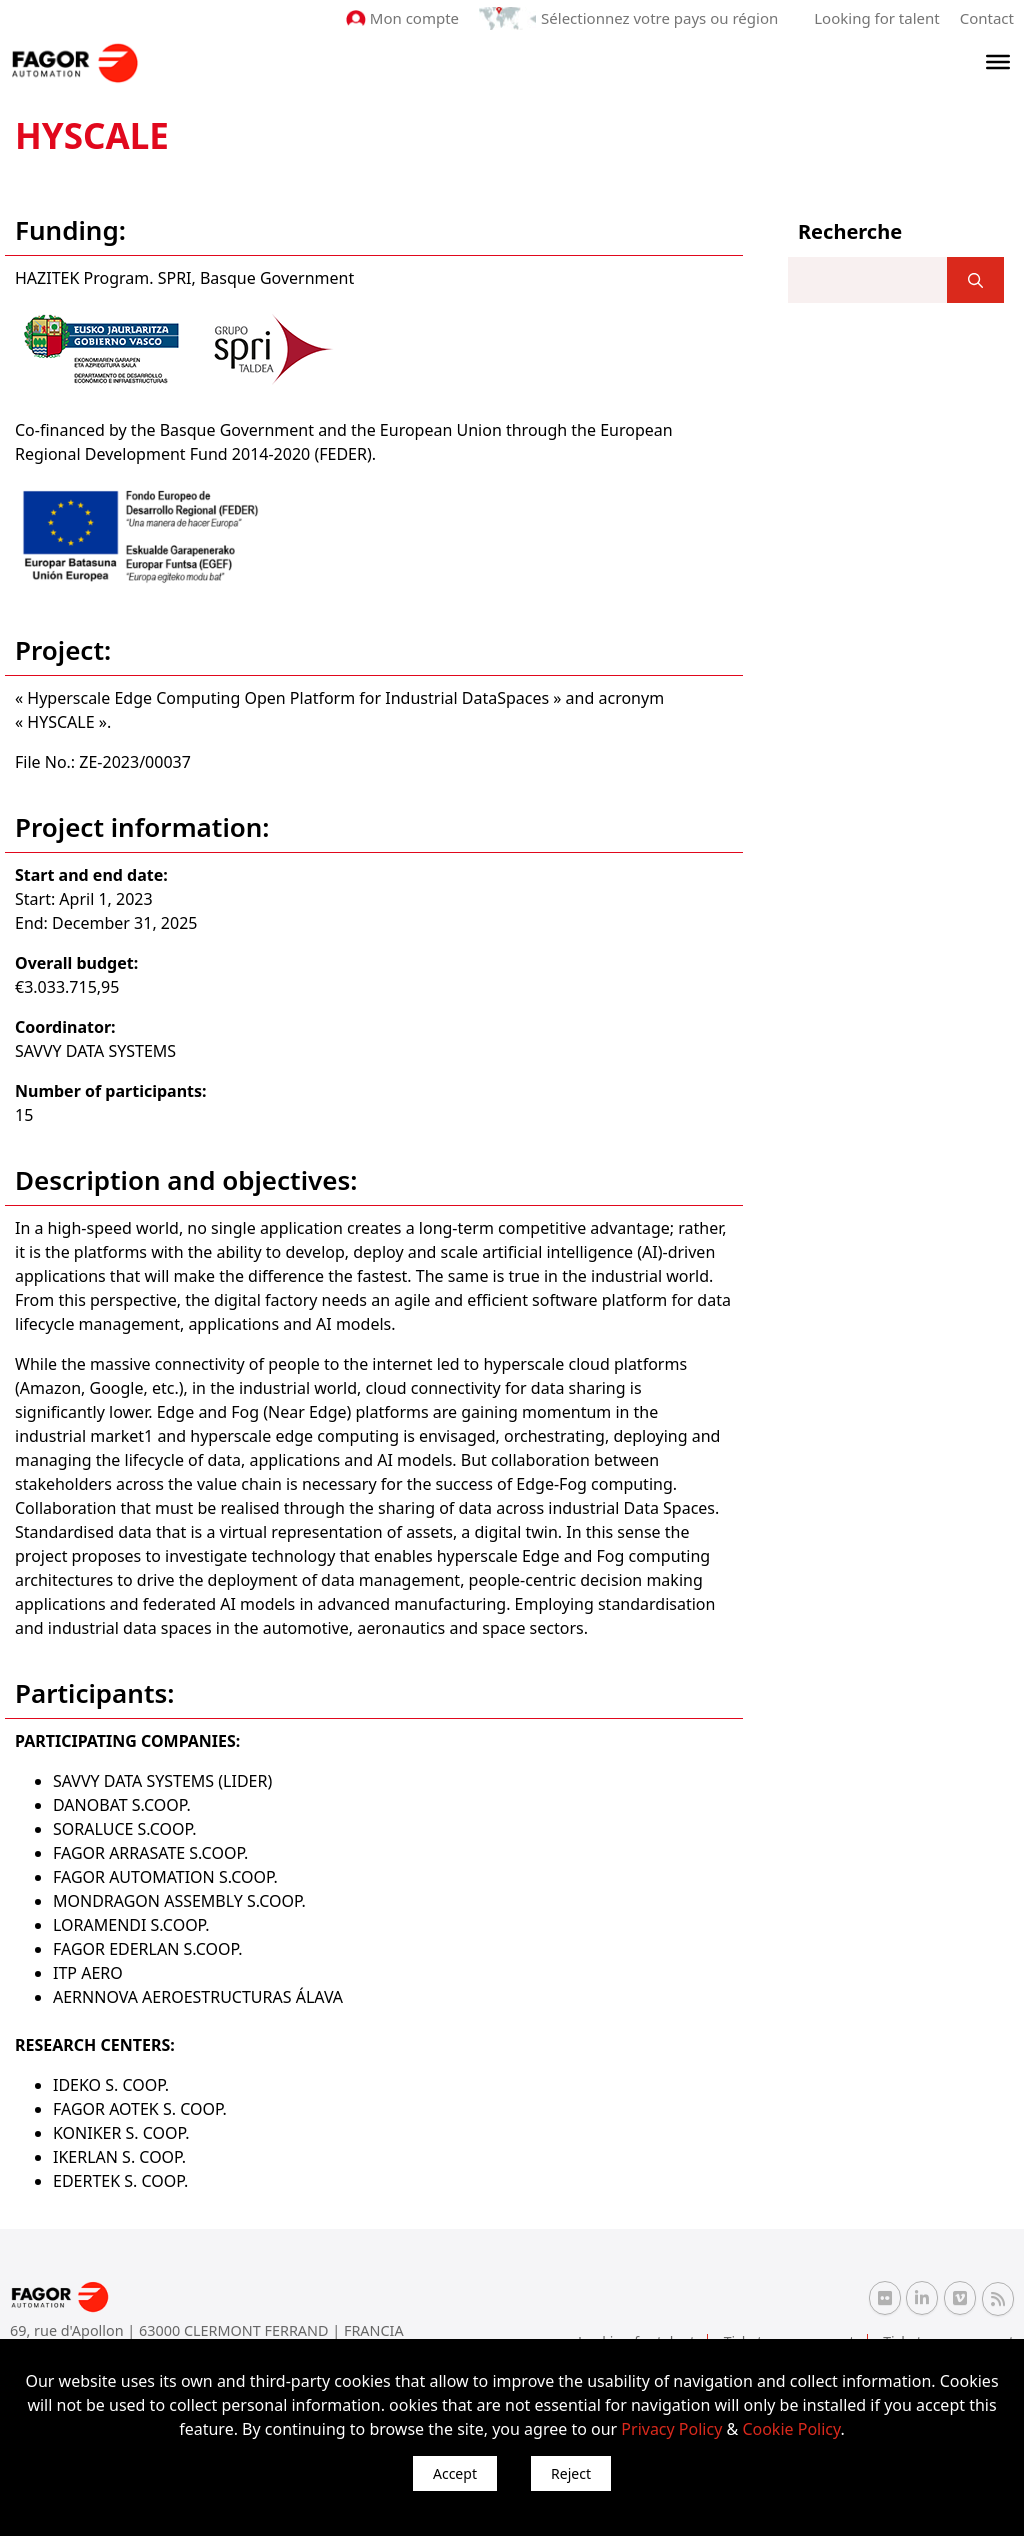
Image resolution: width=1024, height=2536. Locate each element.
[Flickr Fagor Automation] (885, 2298)
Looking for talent (876, 18)
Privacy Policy (671, 2429)
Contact (987, 18)
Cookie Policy (791, 2429)
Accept (455, 2473)
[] (975, 280)
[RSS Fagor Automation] (998, 2299)
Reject (571, 2473)
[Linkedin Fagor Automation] (922, 2298)
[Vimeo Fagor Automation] (960, 2298)
